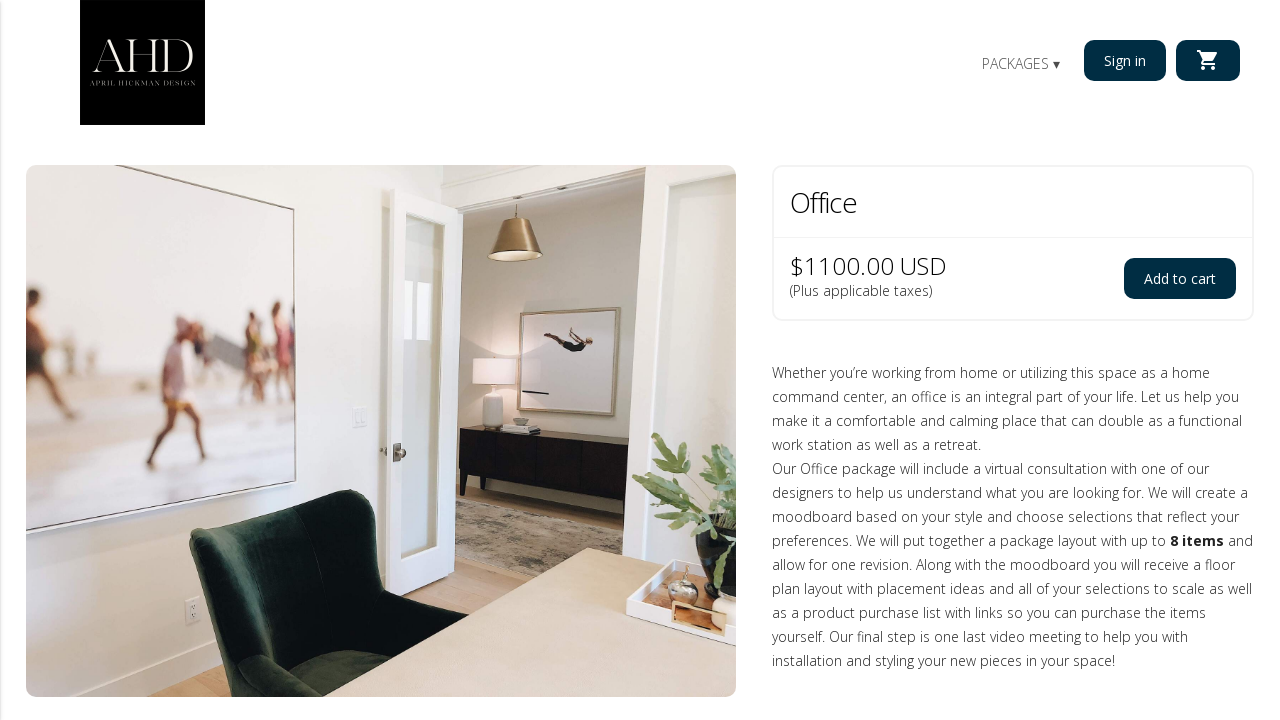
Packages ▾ (1021, 63)
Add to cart (1180, 278)
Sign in (1125, 60)
